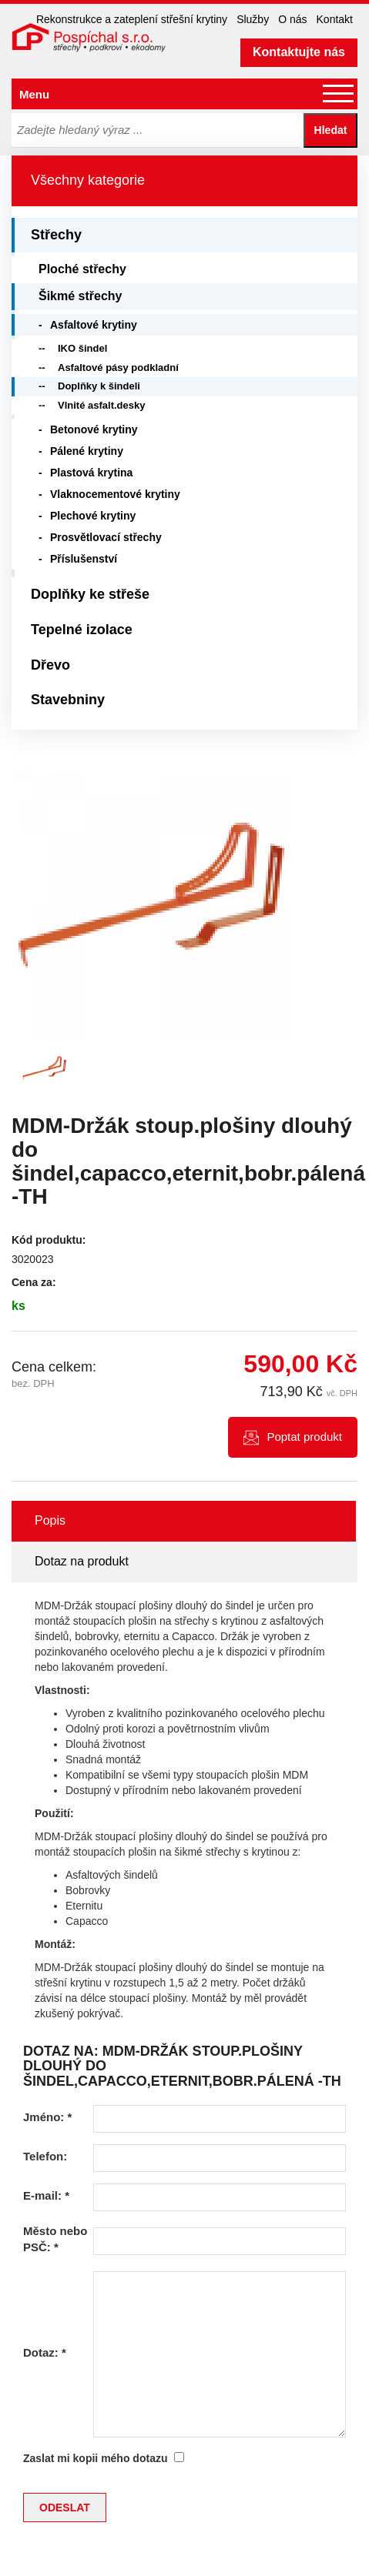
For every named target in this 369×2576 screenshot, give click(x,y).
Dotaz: (44, 2352)
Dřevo (50, 665)
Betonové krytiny (94, 429)
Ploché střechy (82, 269)
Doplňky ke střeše (90, 594)
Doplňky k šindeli (99, 386)
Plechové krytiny (93, 516)
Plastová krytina (91, 472)
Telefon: (45, 2156)
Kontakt (335, 19)
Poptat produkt (304, 1436)
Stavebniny (68, 699)
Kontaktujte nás (299, 51)
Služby (252, 19)
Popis (50, 1520)
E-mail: (46, 2195)
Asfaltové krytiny (93, 325)
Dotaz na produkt (82, 1561)
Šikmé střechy (80, 295)
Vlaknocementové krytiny (115, 494)
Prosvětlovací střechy (106, 537)
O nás (292, 19)
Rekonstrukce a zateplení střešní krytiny (131, 19)
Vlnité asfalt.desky (101, 405)
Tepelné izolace (82, 629)
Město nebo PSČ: (55, 2239)
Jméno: (47, 2116)
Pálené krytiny (86, 451)
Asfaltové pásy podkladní (118, 367)
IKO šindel (82, 348)
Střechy (56, 234)
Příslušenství (83, 559)
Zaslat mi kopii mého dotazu (95, 2458)
